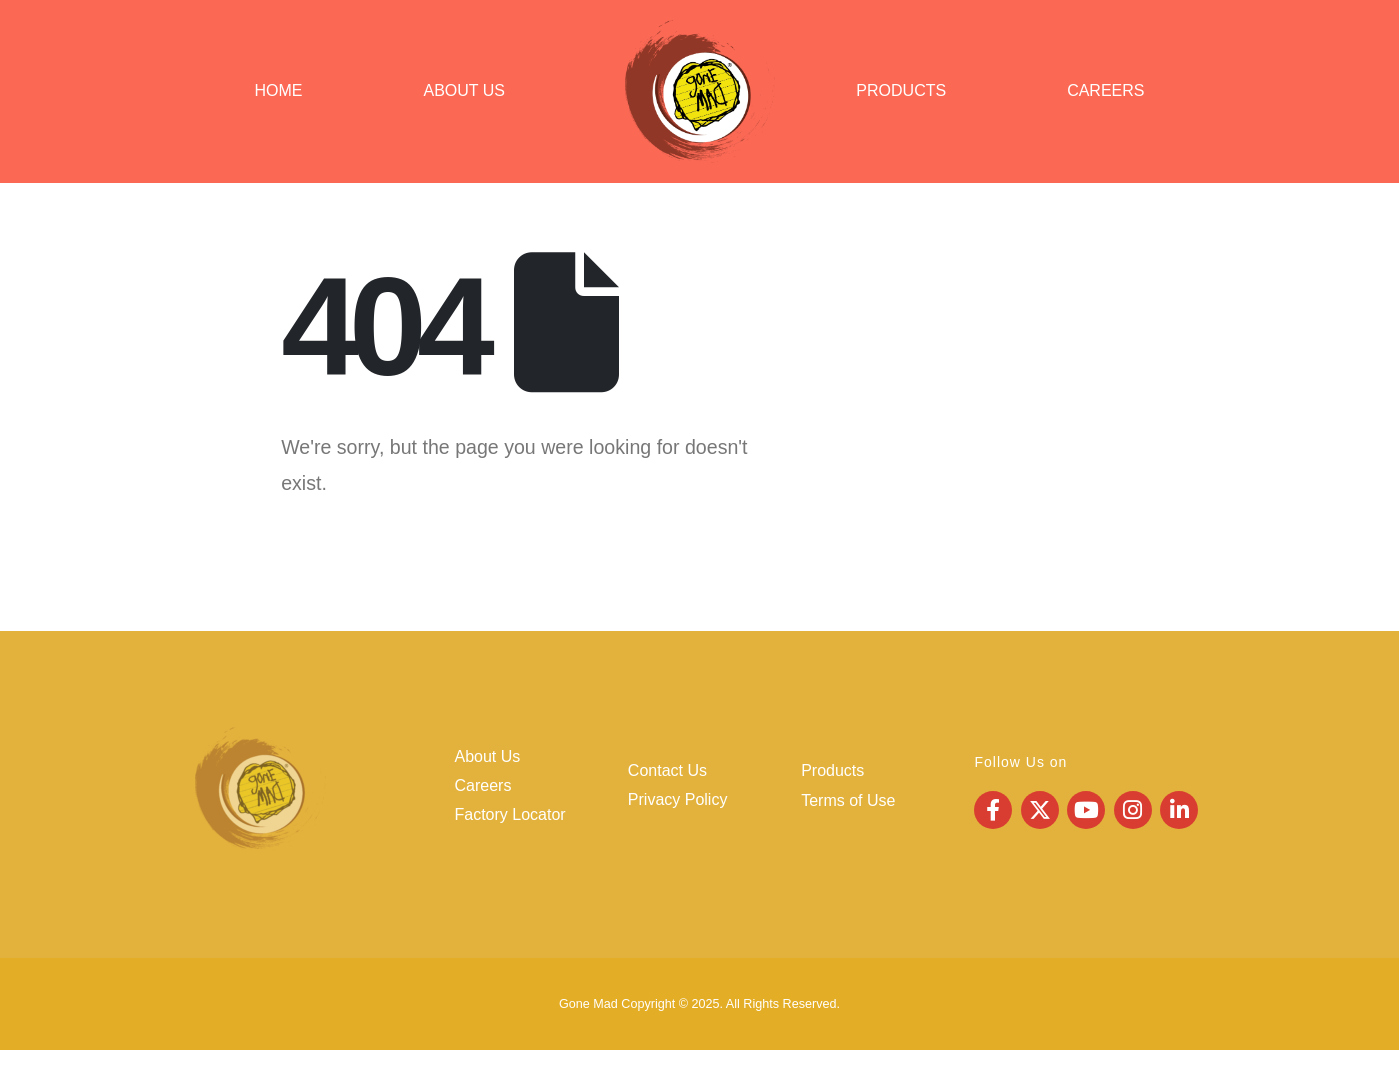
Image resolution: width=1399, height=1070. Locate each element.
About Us (465, 90)
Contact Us (667, 770)
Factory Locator (510, 814)
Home (279, 90)
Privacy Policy (678, 799)
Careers (1105, 90)
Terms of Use (848, 800)
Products (901, 90)
